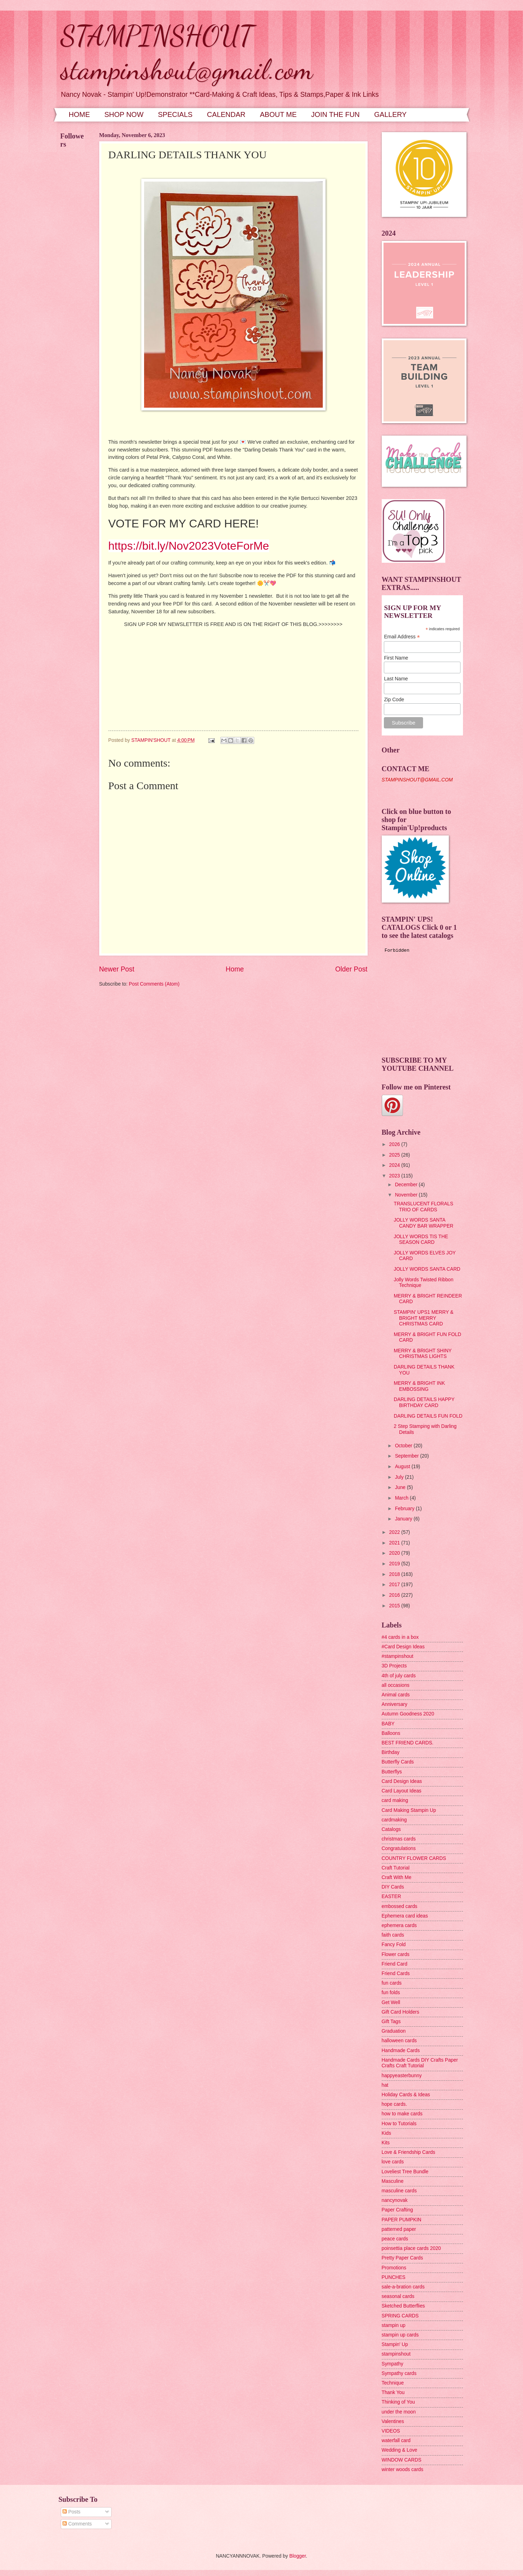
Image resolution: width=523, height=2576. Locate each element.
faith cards (393, 1935)
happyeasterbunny (402, 2075)
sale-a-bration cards (403, 2287)
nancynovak (395, 2200)
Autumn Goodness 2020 (408, 1714)
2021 (395, 1543)
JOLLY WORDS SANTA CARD (427, 1269)
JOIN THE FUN (335, 114)
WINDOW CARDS (402, 2460)
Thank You (393, 2392)
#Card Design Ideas (403, 1646)
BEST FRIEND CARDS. (408, 1742)
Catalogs (391, 1829)
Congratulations (399, 1848)
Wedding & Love (399, 2450)
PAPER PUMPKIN (401, 2219)
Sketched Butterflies (403, 2306)
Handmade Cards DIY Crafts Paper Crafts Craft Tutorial (420, 2063)
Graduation (394, 2031)
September (407, 1456)
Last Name (396, 678)
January (404, 1519)
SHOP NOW (124, 114)
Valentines (393, 2421)
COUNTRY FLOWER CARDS (414, 1858)
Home (235, 969)
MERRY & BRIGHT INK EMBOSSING (419, 1386)
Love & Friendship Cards (408, 2152)
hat (385, 2085)
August (403, 1466)
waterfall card (396, 2440)
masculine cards (399, 2190)
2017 (395, 1584)
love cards (393, 2161)
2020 (395, 1553)
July (400, 1477)
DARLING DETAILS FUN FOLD (428, 1416)
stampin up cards (400, 2335)
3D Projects (394, 1665)
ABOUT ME (278, 114)
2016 (395, 1595)
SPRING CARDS (400, 2315)
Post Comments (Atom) (154, 984)
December (406, 1184)
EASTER (391, 1896)
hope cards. (394, 2104)
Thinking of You (398, 2402)
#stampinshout (398, 1656)
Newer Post (117, 969)
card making (395, 1800)
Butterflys (392, 1771)
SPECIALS (175, 114)
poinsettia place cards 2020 (411, 2248)
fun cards (392, 1983)
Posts (71, 2512)
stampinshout (396, 2354)
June (401, 1487)
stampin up (394, 2325)
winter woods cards (402, 2469)
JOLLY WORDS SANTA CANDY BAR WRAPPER (423, 1223)
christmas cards (399, 1839)
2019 (395, 1563)
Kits (386, 2142)
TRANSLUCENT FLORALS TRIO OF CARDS (423, 1206)
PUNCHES (393, 2277)
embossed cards (399, 1906)
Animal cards (396, 1694)
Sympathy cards (399, 2373)
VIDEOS (391, 2431)
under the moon (399, 2412)
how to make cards (402, 2113)
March (402, 1498)
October (404, 1445)
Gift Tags (391, 2021)
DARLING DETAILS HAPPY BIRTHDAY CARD (424, 1402)
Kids (386, 2133)
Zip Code (394, 699)
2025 (395, 1155)
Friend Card (395, 1964)
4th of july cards (399, 1675)
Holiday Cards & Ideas (406, 2094)
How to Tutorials (399, 2123)
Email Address (402, 636)
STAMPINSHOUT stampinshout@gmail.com (186, 52)
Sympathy (392, 2364)
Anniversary (395, 1704)
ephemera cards (399, 1925)
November (406, 1195)
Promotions (394, 2267)
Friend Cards (396, 1973)
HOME (79, 114)
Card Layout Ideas (402, 1791)
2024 (395, 1165)
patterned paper (399, 2229)
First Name (396, 658)
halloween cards (399, 2040)
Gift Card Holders (401, 2012)
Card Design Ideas (402, 1781)
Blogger (297, 2556)
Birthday (391, 1752)
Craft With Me (396, 1877)
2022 (395, 1532)
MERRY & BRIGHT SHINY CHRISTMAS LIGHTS (423, 1353)
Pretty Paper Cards (402, 2258)
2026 (395, 1144)
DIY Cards (393, 1887)
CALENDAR (226, 114)
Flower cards (396, 1954)
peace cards (395, 2238)
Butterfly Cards (398, 1762)
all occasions (396, 1685)
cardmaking (394, 1819)
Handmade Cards (401, 2050)
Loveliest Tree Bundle (405, 2171)
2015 (395, 1605)
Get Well (391, 2002)
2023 (395, 1175)
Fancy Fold (394, 1944)
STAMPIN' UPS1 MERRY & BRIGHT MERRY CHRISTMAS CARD (423, 1318)
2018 (395, 1574)
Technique (393, 2383)
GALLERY (390, 114)
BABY (388, 1723)
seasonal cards (398, 2296)
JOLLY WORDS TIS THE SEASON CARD (421, 1239)
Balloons (391, 1733)
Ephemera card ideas (405, 1916)
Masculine (393, 2181)
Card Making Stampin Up (409, 1810)
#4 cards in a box (400, 1637)
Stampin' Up (395, 2344)
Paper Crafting (397, 2209)
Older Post (351, 969)
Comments (77, 2524)
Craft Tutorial (396, 1868)
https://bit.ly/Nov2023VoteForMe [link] (188, 545)
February (405, 1508)
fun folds (391, 1992)
